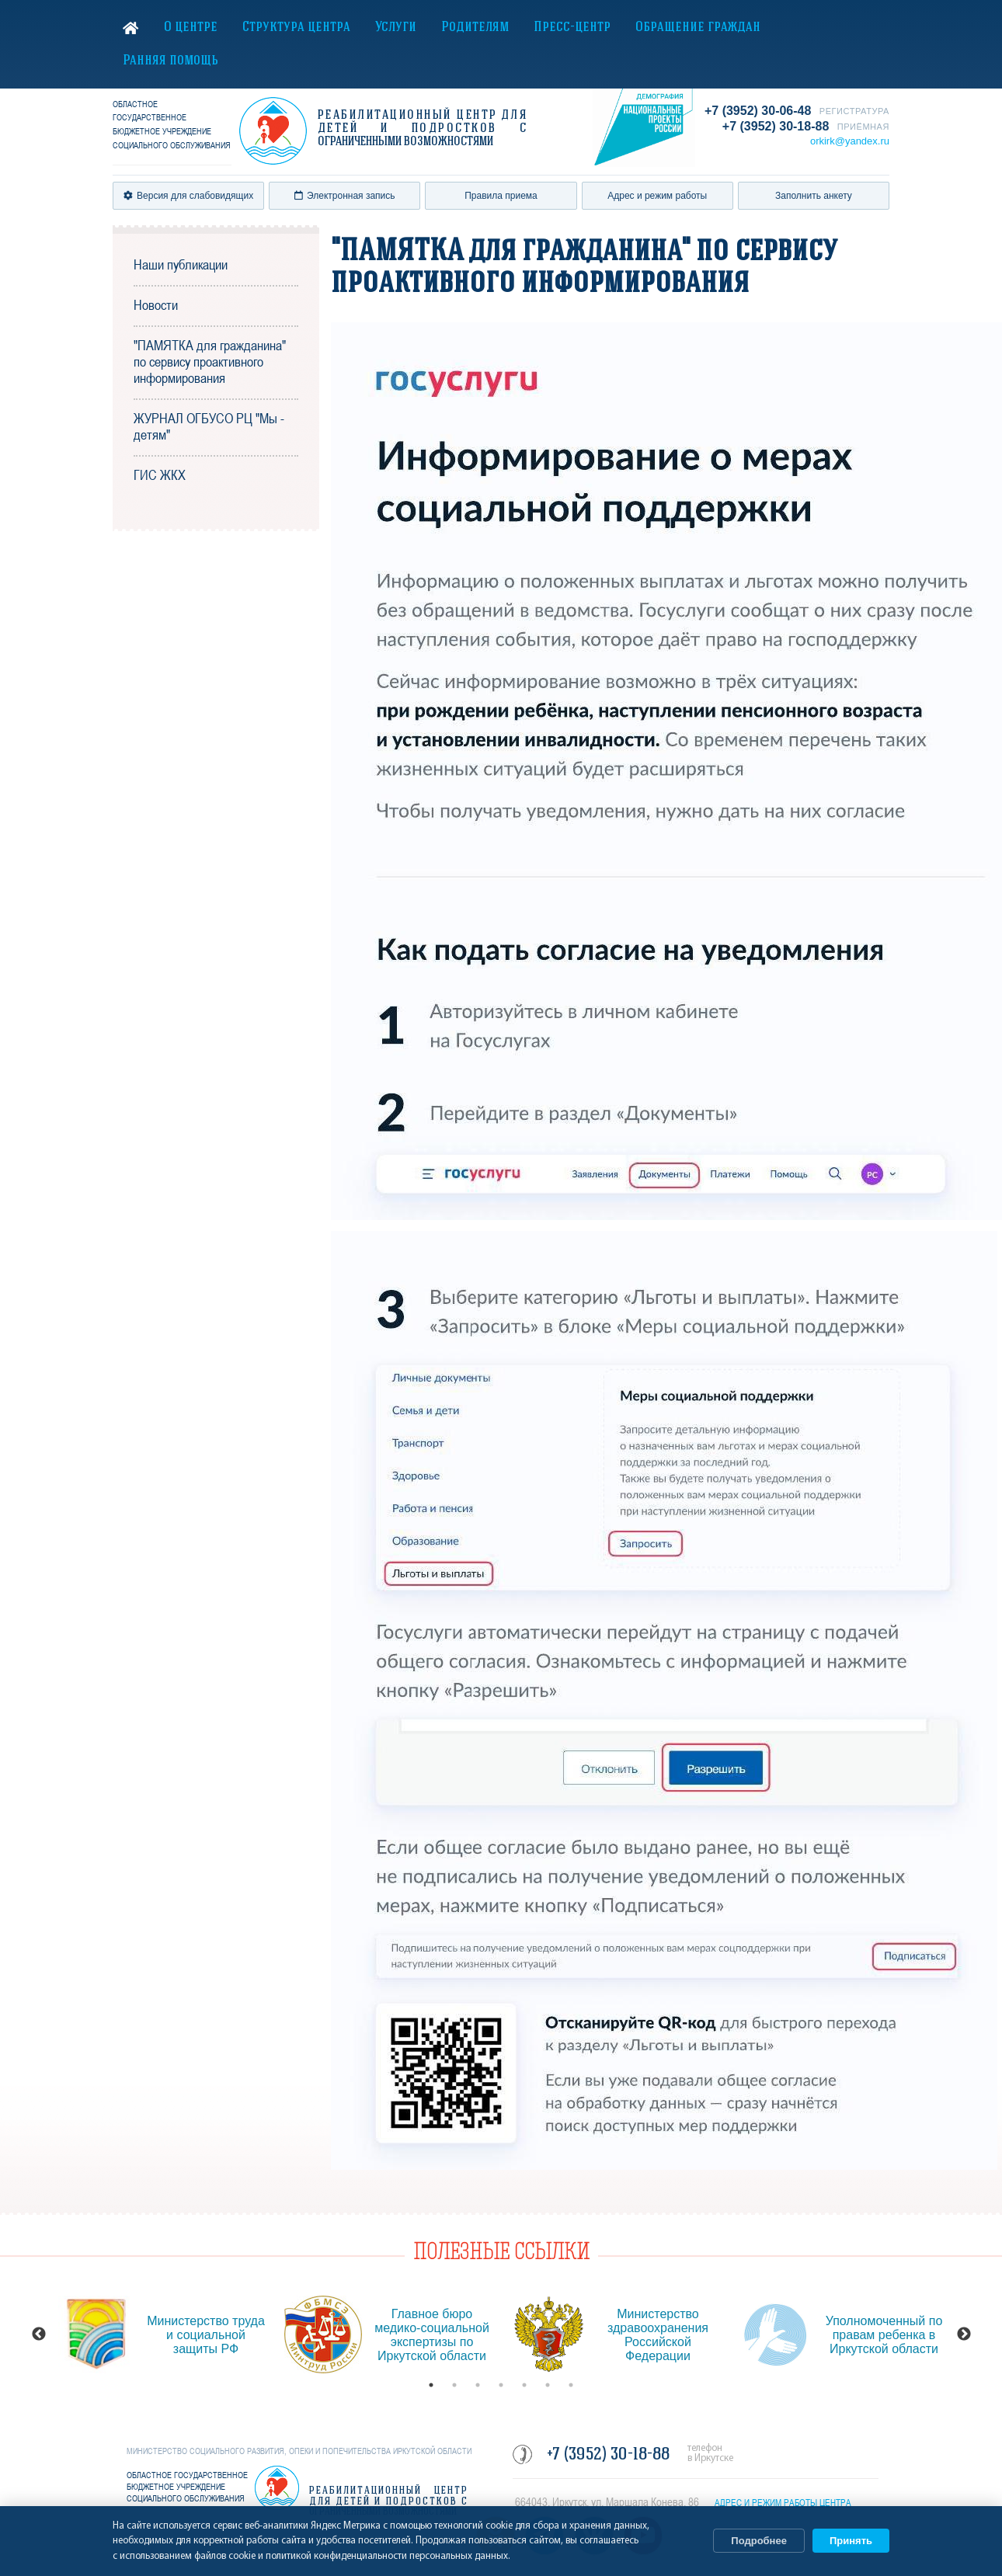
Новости (156, 305)
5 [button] (524, 2385)
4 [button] (501, 2385)
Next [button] (964, 2334)
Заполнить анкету (813, 195)
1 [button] (431, 2385)
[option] (163, 2334)
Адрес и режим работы (657, 195)
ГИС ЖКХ (160, 475)
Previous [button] (39, 2334)
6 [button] (547, 2385)
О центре (190, 27)
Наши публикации (181, 264)
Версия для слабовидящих (188, 195)
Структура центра (296, 27)
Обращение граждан (697, 27)
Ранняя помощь (170, 61)
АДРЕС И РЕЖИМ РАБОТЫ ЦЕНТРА (783, 2503)
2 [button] (454, 2385)
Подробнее (759, 2540)
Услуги (395, 27)
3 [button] (477, 2385)
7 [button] (571, 2385)
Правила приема (501, 195)
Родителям (475, 27)
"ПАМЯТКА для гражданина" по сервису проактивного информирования (210, 361)
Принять (851, 2540)
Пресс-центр (572, 27)
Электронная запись (344, 195)
